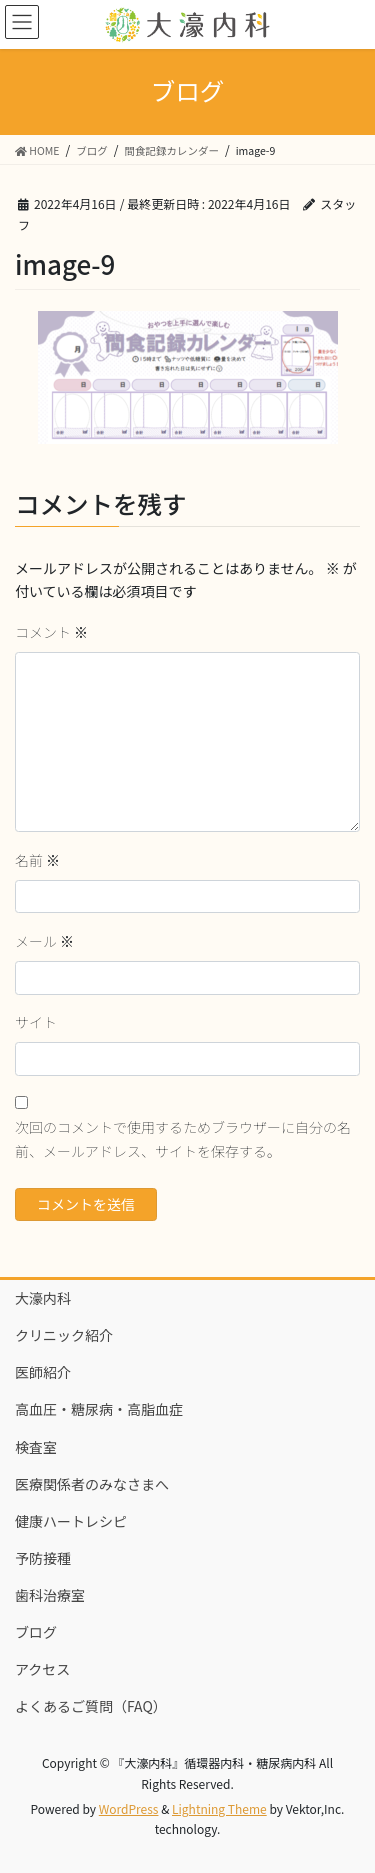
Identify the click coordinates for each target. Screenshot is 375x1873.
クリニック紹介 (64, 1335)
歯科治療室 (50, 1595)
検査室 (36, 1447)
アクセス (42, 1669)
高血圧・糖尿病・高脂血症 (99, 1409)
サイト (36, 1022)
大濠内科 (43, 1298)
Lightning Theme (219, 1808)
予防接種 (43, 1558)
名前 (37, 860)
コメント (51, 632)
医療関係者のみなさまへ (92, 1484)
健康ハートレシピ (71, 1521)
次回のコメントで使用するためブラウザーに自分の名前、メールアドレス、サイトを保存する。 (183, 1139)
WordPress (129, 1808)
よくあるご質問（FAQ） (91, 1706)
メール (44, 941)
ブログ (36, 1632)
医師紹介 (43, 1372)
